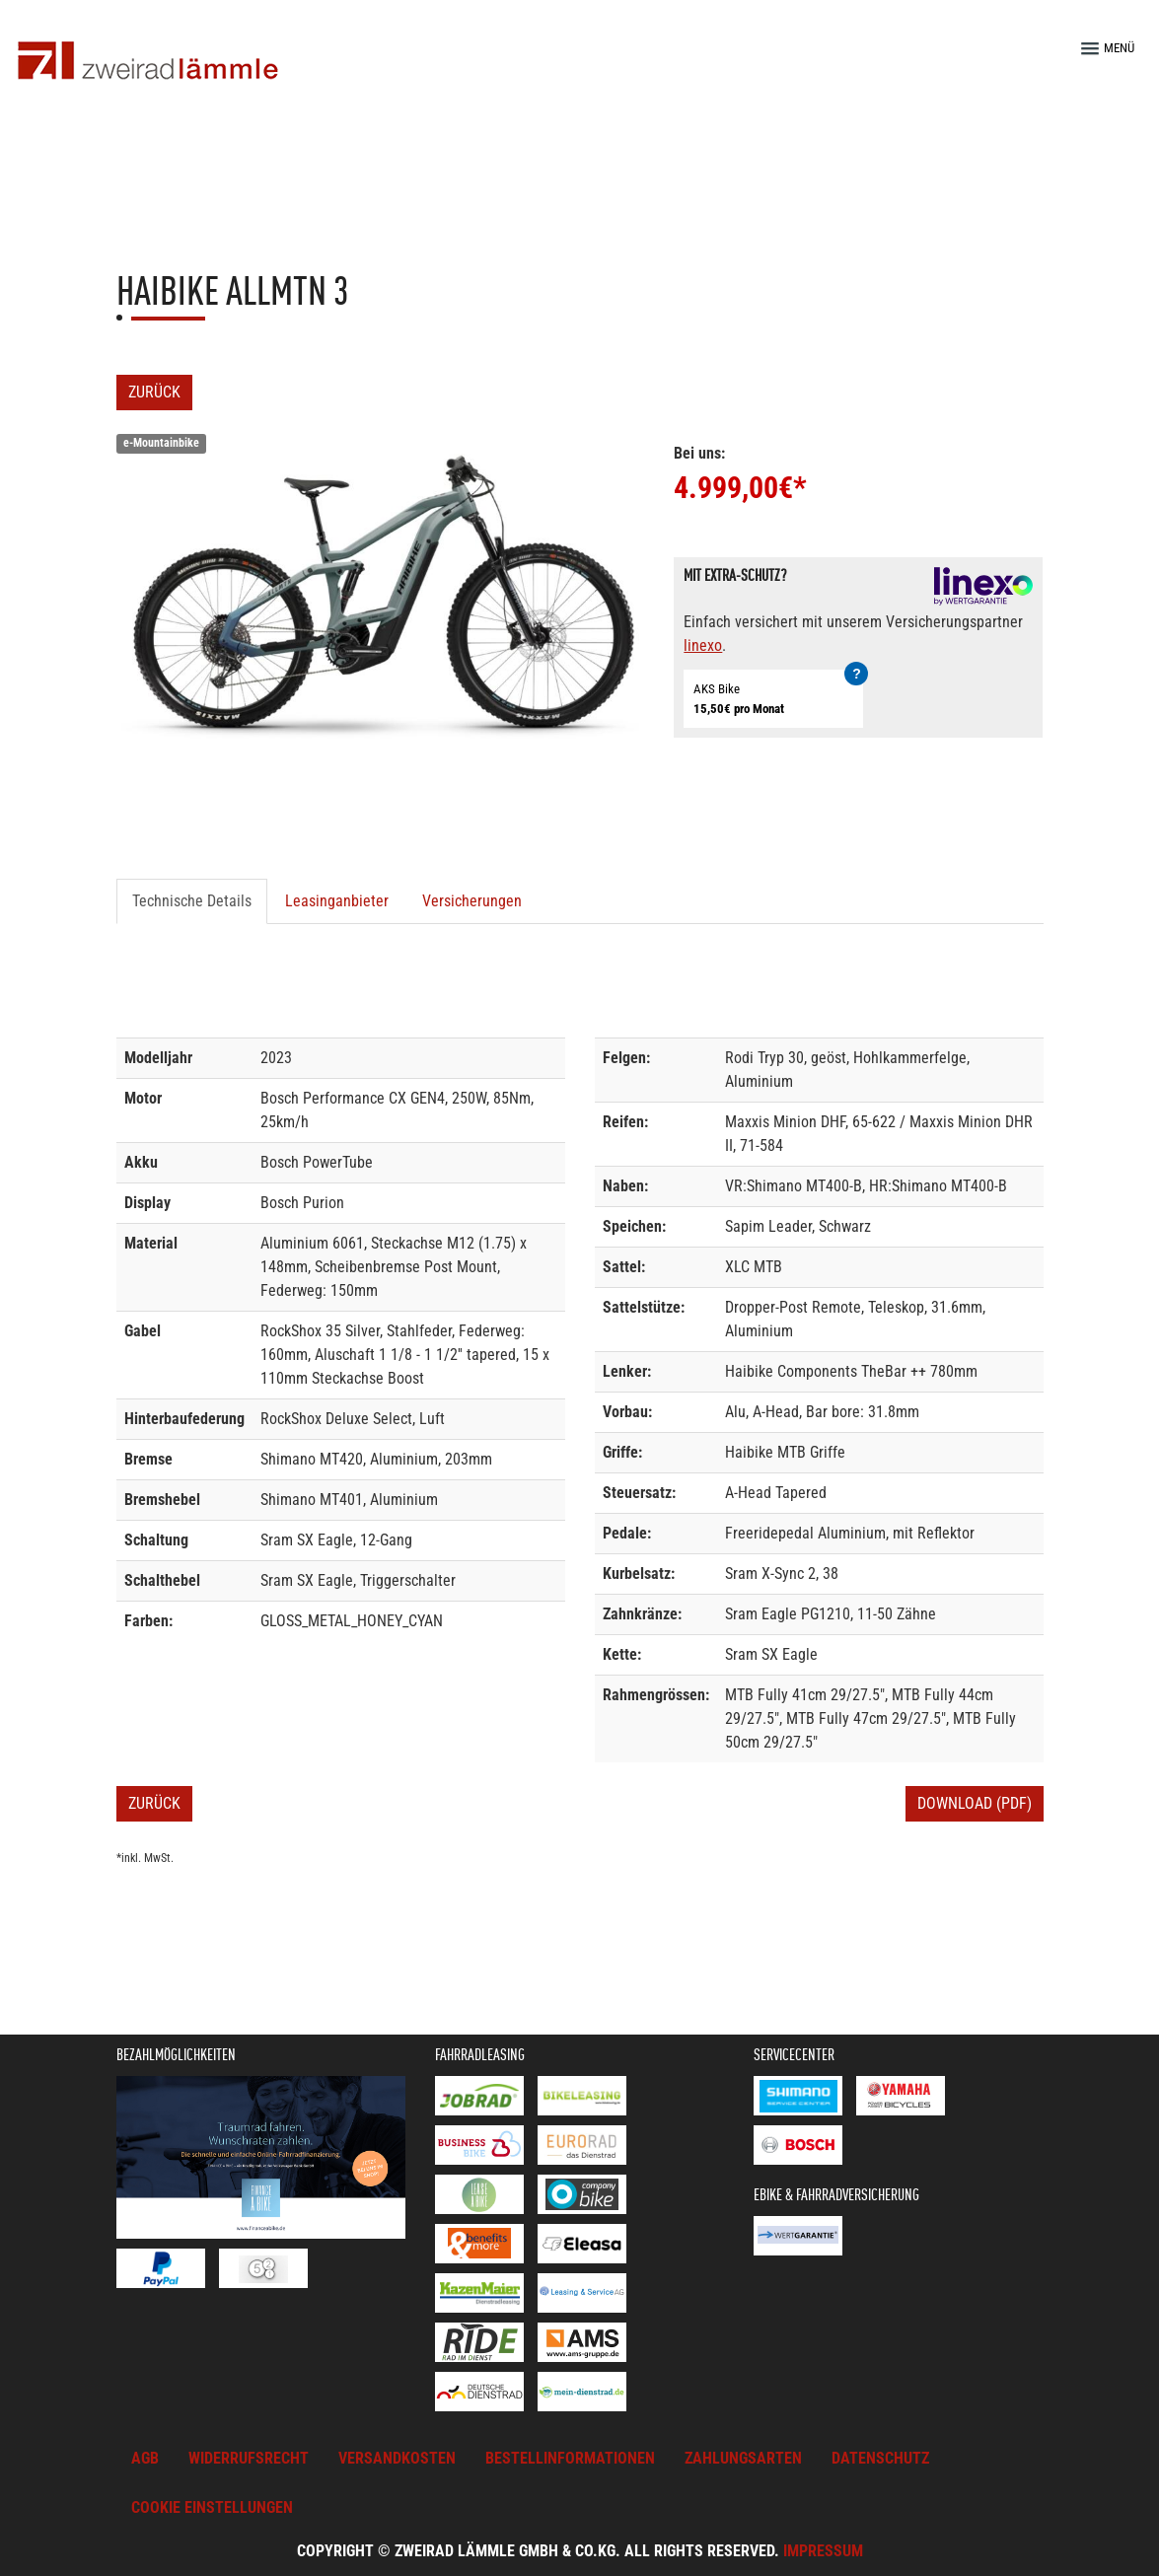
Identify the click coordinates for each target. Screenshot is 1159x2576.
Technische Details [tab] (192, 901)
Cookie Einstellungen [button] (212, 2507)
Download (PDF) (974, 1803)
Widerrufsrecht (248, 2458)
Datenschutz (880, 2458)
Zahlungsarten (743, 2458)
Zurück (154, 392)
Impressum (823, 2550)
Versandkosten (397, 2458)
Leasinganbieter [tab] (337, 901)
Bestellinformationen (570, 2458)
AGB (145, 2458)
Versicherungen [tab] (472, 901)
